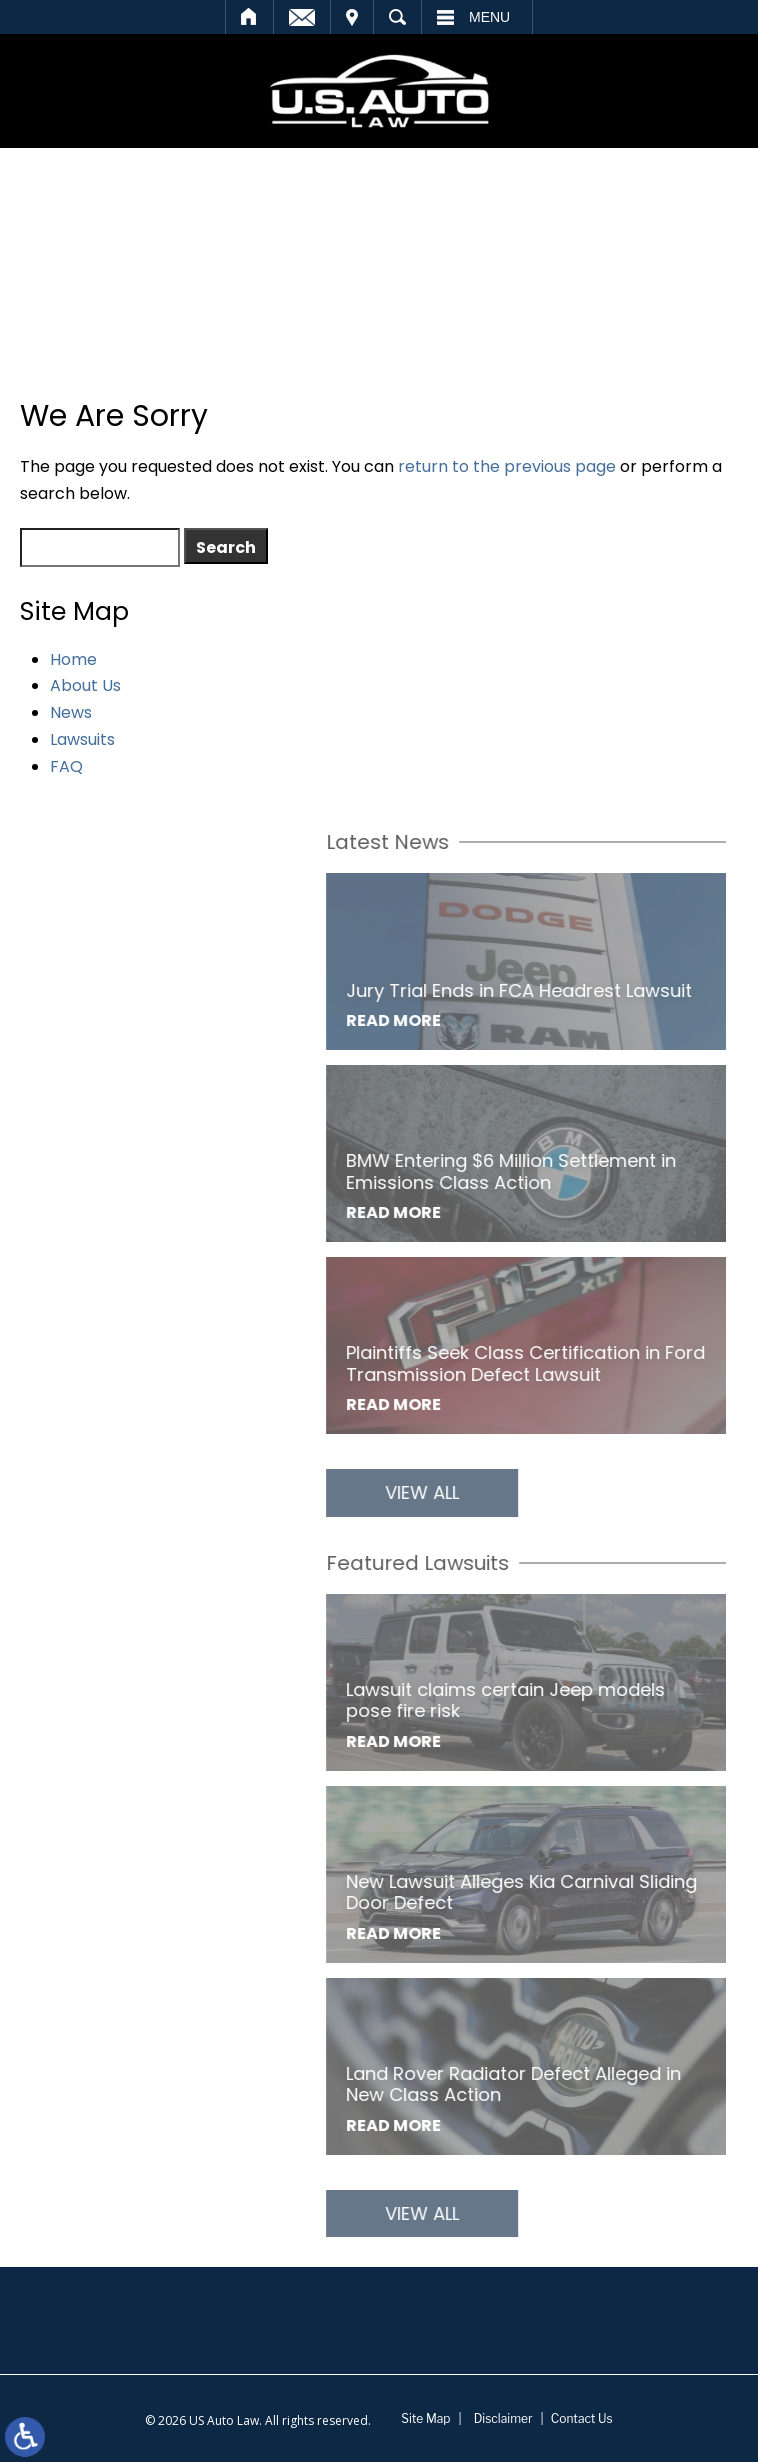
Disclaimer (503, 2418)
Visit (352, 17)
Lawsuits (82, 739)
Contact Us (582, 2418)
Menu (489, 17)
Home (249, 17)
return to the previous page (507, 466)
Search (397, 17)
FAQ (66, 766)
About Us (85, 685)
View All (512, 1492)
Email (302, 17)
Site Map (425, 2418)
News (71, 712)
